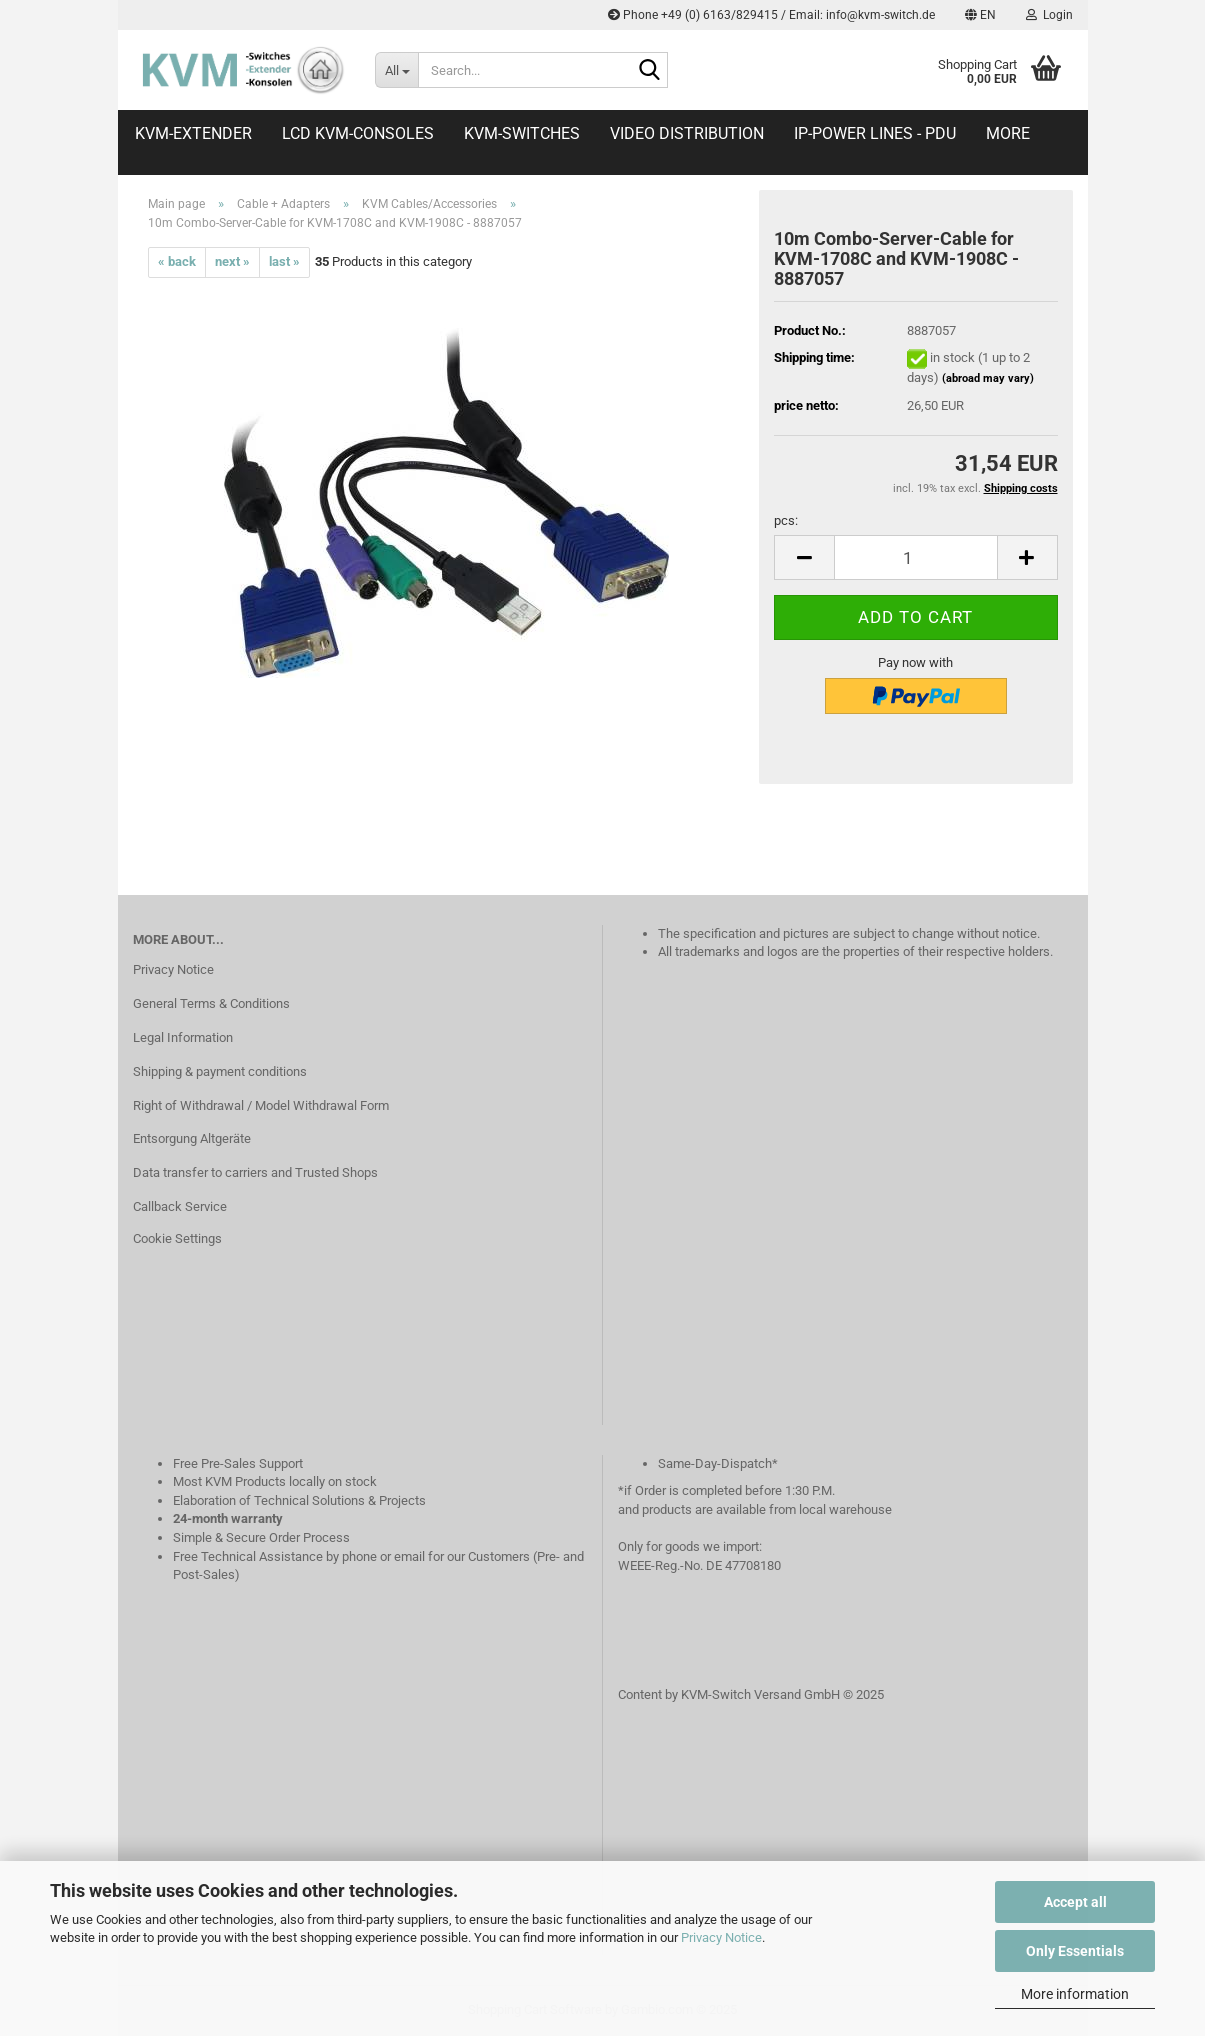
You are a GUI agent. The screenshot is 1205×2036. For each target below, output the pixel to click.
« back (177, 261)
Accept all (1075, 1902)
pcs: (786, 520)
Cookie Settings (177, 1238)
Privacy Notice (721, 1937)
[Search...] (396, 70)
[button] (980, 15)
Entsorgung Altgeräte (192, 1138)
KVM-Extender (193, 133)
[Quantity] (915, 557)
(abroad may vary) (988, 378)
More (1008, 133)
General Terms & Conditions (211, 1003)
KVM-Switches (522, 133)
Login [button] (1049, 15)
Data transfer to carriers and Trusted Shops (255, 1172)
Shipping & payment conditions (220, 1071)
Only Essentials (1075, 1951)
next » (232, 261)
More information (1075, 1994)
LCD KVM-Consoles (358, 133)
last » (284, 261)
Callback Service (180, 1206)
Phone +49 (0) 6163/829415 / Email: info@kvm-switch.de (771, 15)
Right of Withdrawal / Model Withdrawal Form (261, 1105)
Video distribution (687, 133)
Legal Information (183, 1037)
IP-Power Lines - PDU (875, 133)
